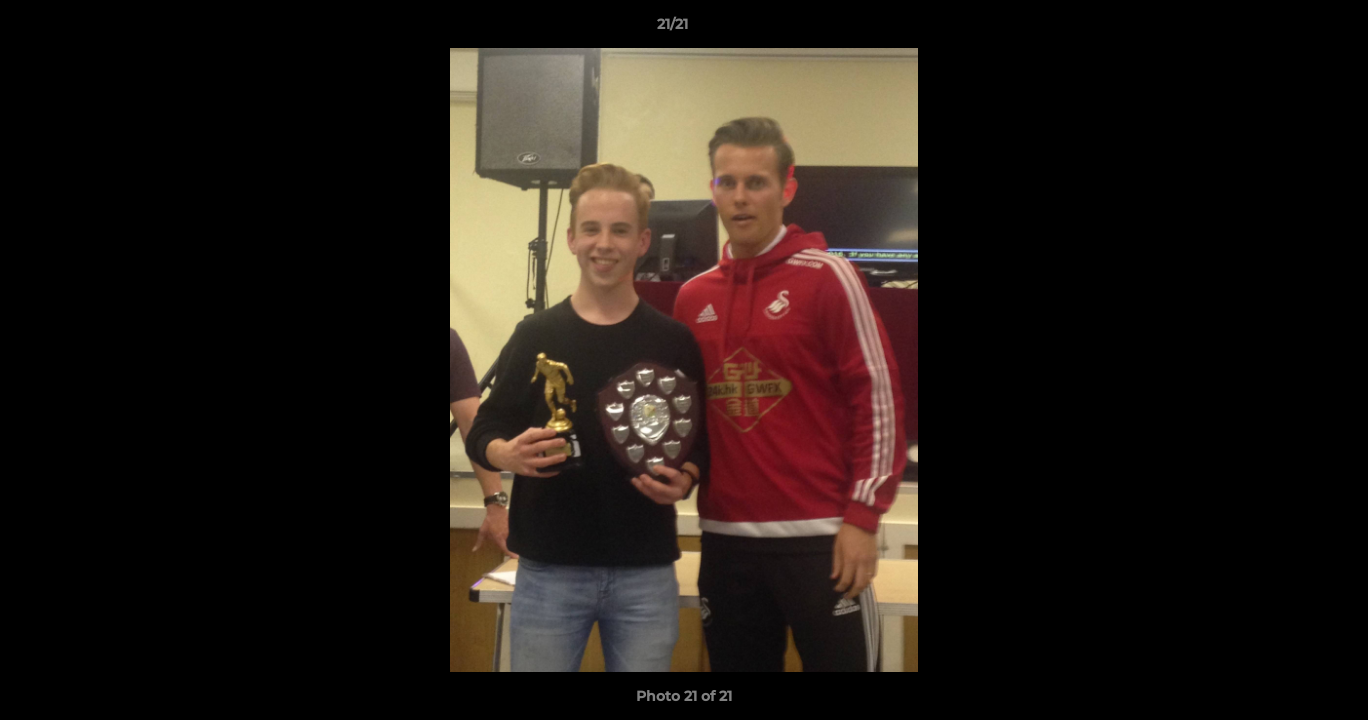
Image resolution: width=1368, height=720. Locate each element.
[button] (1284, 29)
